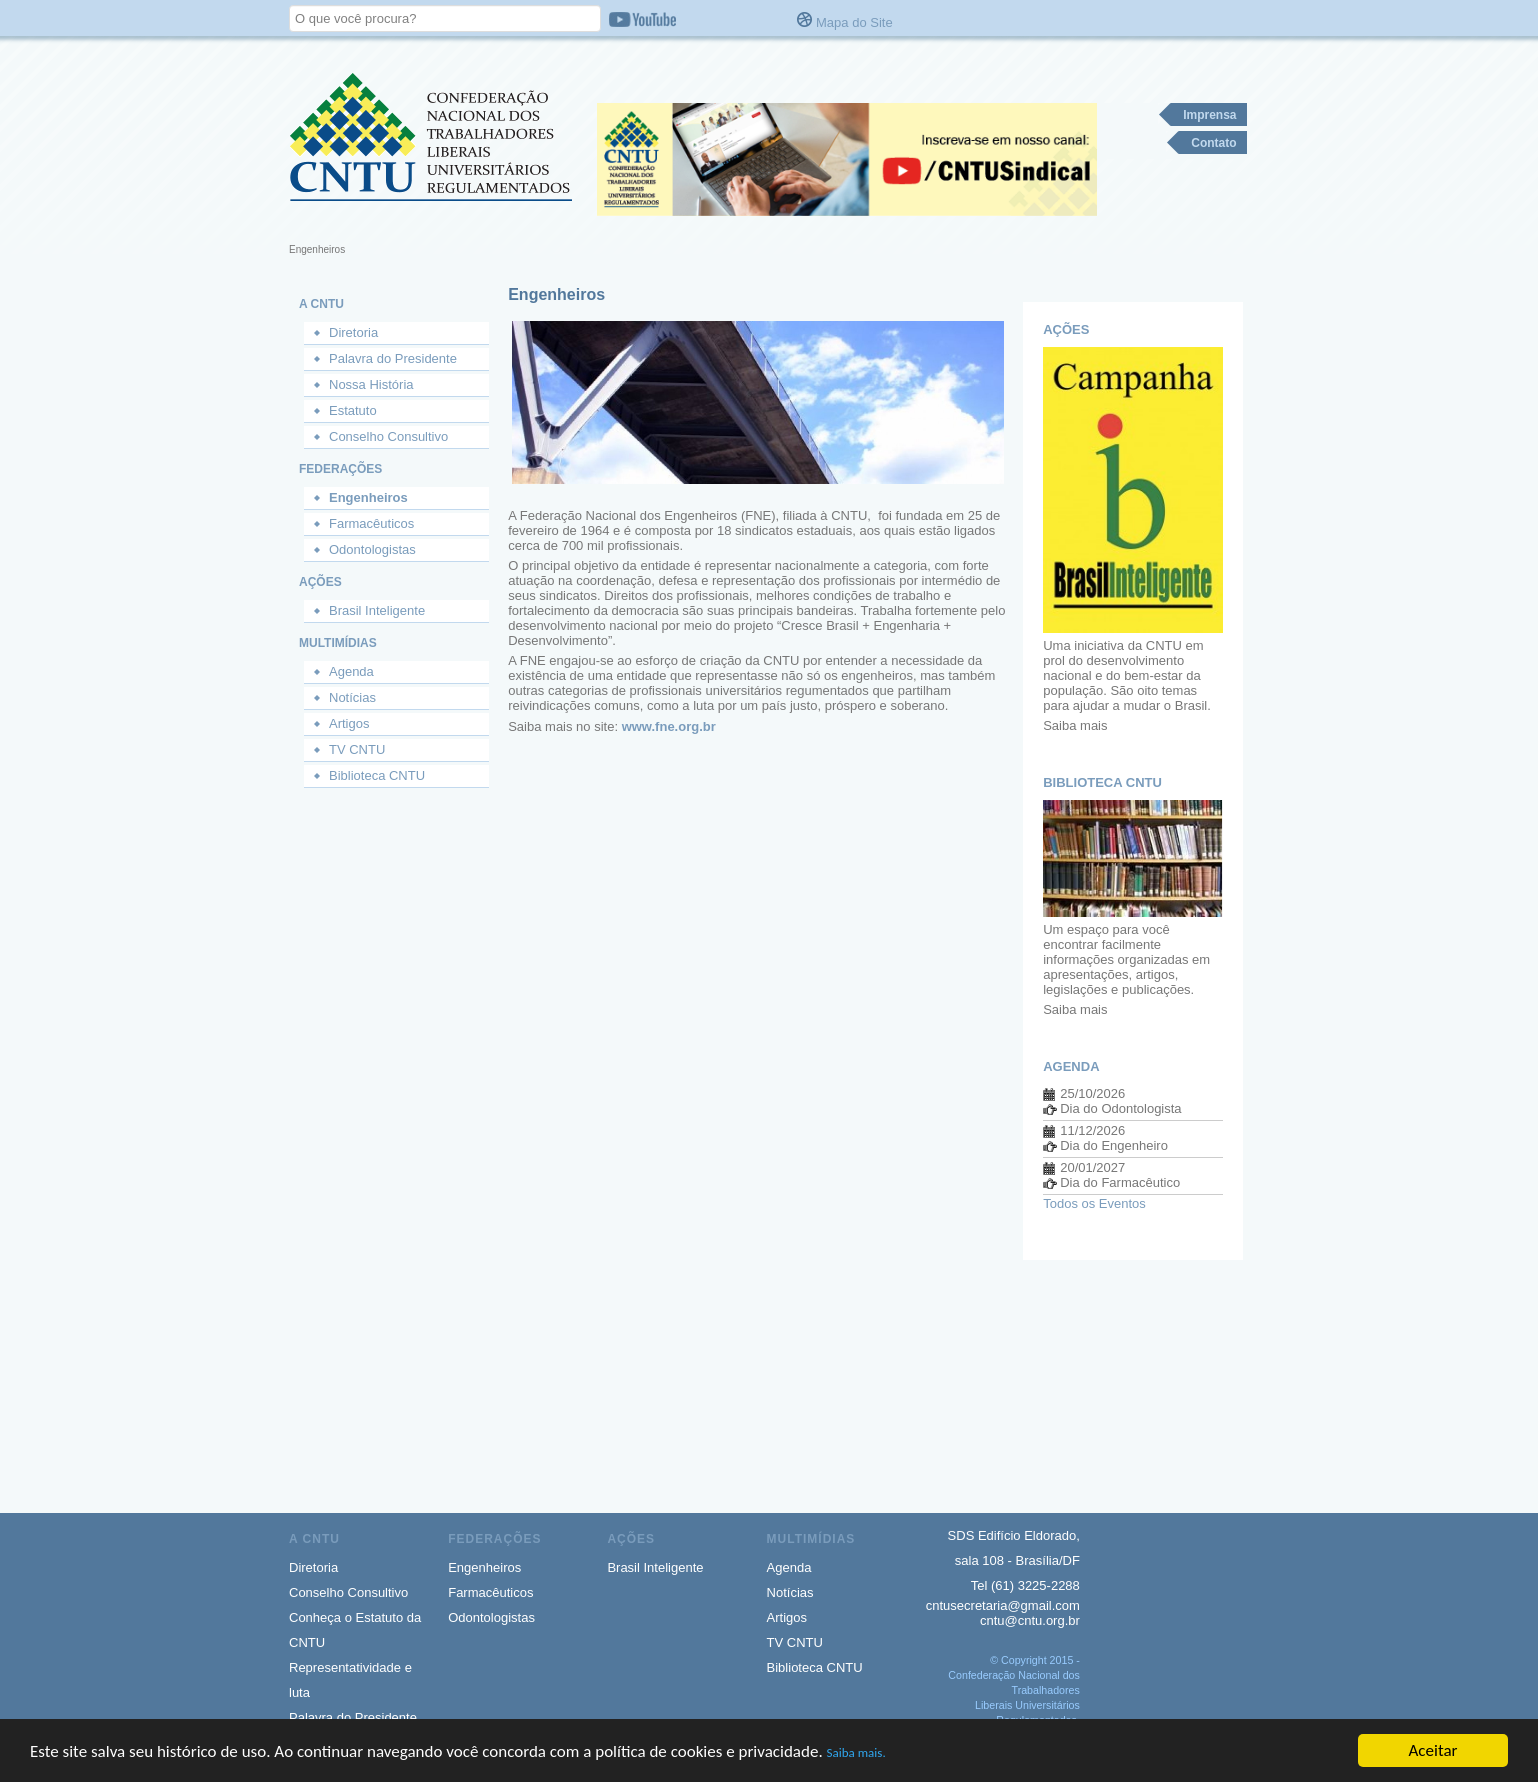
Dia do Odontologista (1120, 1108)
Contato (1213, 143)
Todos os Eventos (1094, 1203)
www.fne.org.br (669, 726)
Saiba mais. (856, 1757)
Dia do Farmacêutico (1120, 1182)
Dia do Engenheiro (1114, 1145)
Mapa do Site (854, 22)
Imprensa (1209, 115)
